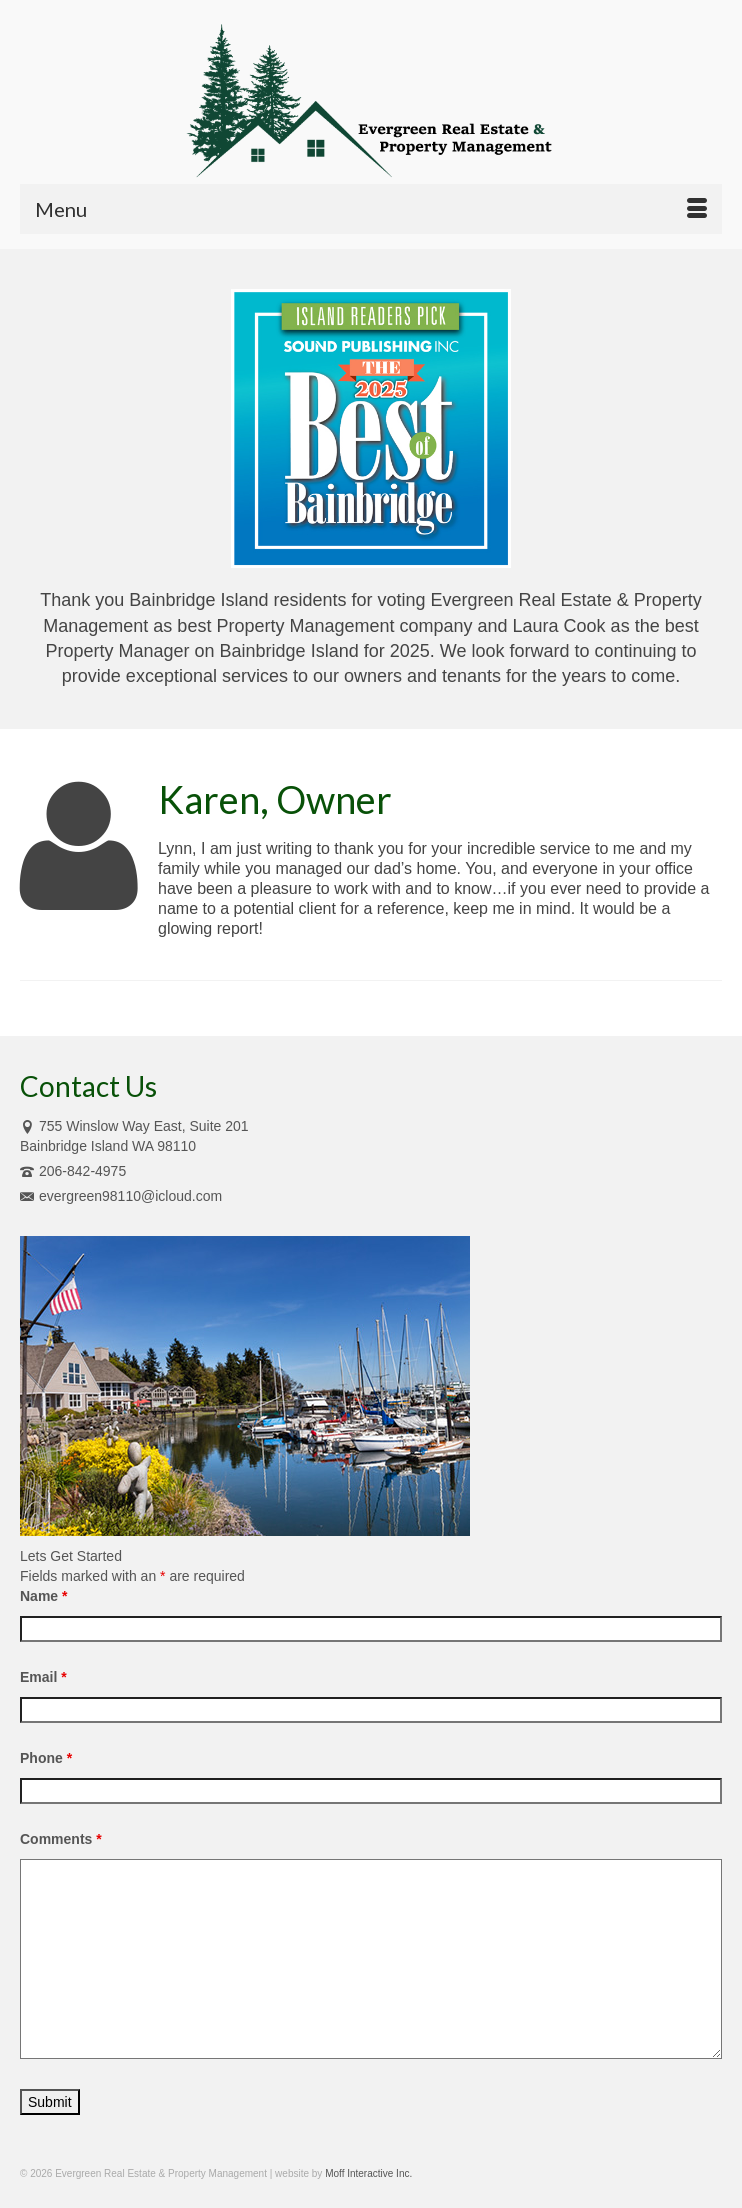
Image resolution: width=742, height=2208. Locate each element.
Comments (61, 1839)
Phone (46, 1758)
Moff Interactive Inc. (368, 2173)
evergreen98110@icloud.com (121, 1196)
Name (43, 1596)
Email (43, 1677)
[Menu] (371, 209)
